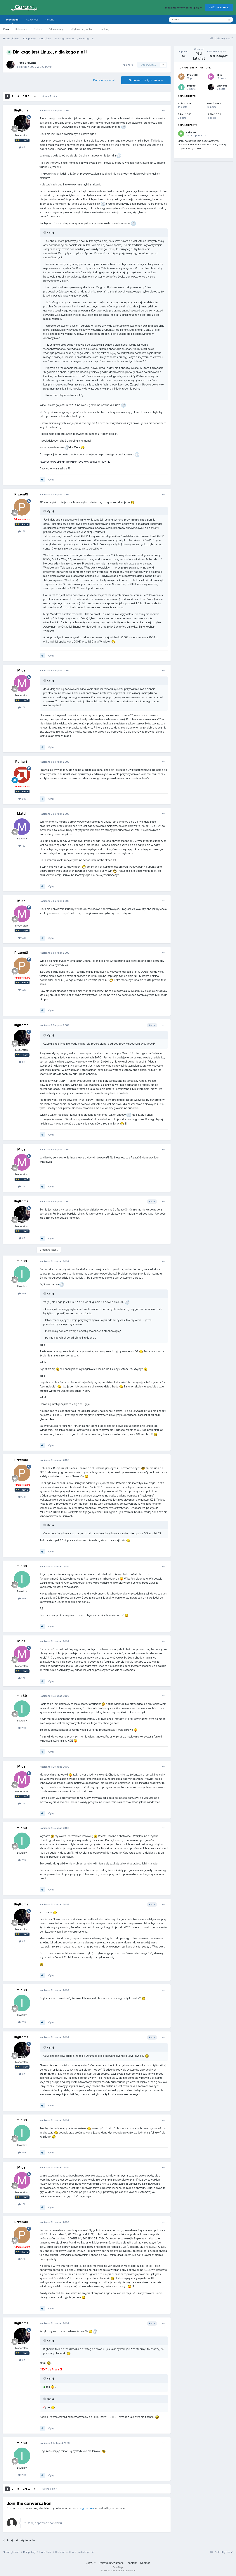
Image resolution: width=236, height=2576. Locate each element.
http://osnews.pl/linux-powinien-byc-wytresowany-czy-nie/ (75, 461)
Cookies (145, 2562)
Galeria (38, 28)
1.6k (22, 707)
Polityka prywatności (111, 2562)
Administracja (56, 28)
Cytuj (51, 479)
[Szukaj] (187, 20)
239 (22, 1293)
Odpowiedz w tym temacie (146, 80)
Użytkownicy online (82, 28)
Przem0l (21, 494)
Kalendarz (21, 28)
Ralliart (21, 762)
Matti (21, 813)
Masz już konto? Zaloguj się (183, 7)
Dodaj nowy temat (104, 80)
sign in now (87, 2508)
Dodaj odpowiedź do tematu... (43, 2523)
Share (128, 64)
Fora (6, 28)
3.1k (22, 798)
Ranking (104, 28)
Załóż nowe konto (219, 7)
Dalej (26, 96)
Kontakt (132, 2562)
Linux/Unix (46, 66)
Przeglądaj (12, 21)
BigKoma (31, 62)
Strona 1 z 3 (49, 96)
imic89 (21, 1261)
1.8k (22, 531)
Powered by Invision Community (118, 2570)
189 (21, 845)
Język (91, 2562)
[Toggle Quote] (45, 232)
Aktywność (32, 19)
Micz (21, 670)
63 (22, 147)
